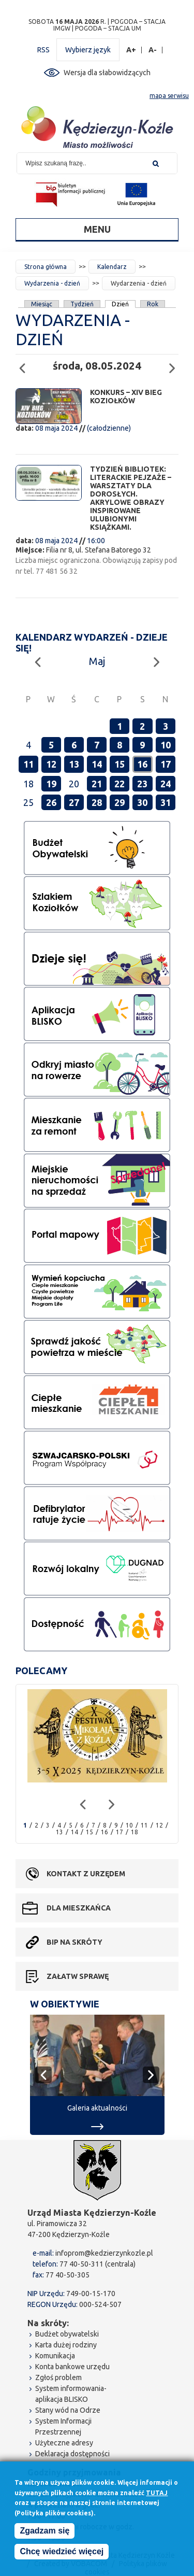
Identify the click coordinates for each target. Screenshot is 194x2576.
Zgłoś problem (58, 2377)
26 (51, 802)
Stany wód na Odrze (67, 2410)
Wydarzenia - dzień (52, 283)
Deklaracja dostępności (72, 2454)
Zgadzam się (44, 2530)
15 (119, 764)
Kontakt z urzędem (86, 1874)
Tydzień (82, 304)
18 (134, 1832)
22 (119, 784)
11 (28, 764)
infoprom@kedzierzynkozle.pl (104, 2253)
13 (74, 764)
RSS (43, 50)
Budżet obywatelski (67, 2334)
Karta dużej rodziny (66, 2345)
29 (119, 802)
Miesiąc (41, 304)
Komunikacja (55, 2356)
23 (142, 784)
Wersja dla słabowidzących (107, 72)
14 (97, 764)
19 (51, 784)
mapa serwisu (169, 95)
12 (51, 764)
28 (97, 802)
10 (165, 745)
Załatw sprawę (78, 1976)
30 (142, 802)
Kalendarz (112, 266)
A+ (131, 50)
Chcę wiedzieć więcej (61, 2551)
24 (165, 784)
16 (142, 764)
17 (165, 764)
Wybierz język (88, 50)
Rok (152, 304)
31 (165, 802)
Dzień (120, 304)
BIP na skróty (74, 1942)
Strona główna (45, 266)
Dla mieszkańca (79, 1908)
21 (97, 784)
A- (152, 50)
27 (74, 802)
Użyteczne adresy (64, 2443)
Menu (97, 229)
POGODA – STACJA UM (108, 28)
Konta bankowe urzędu (72, 2366)
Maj (97, 661)
